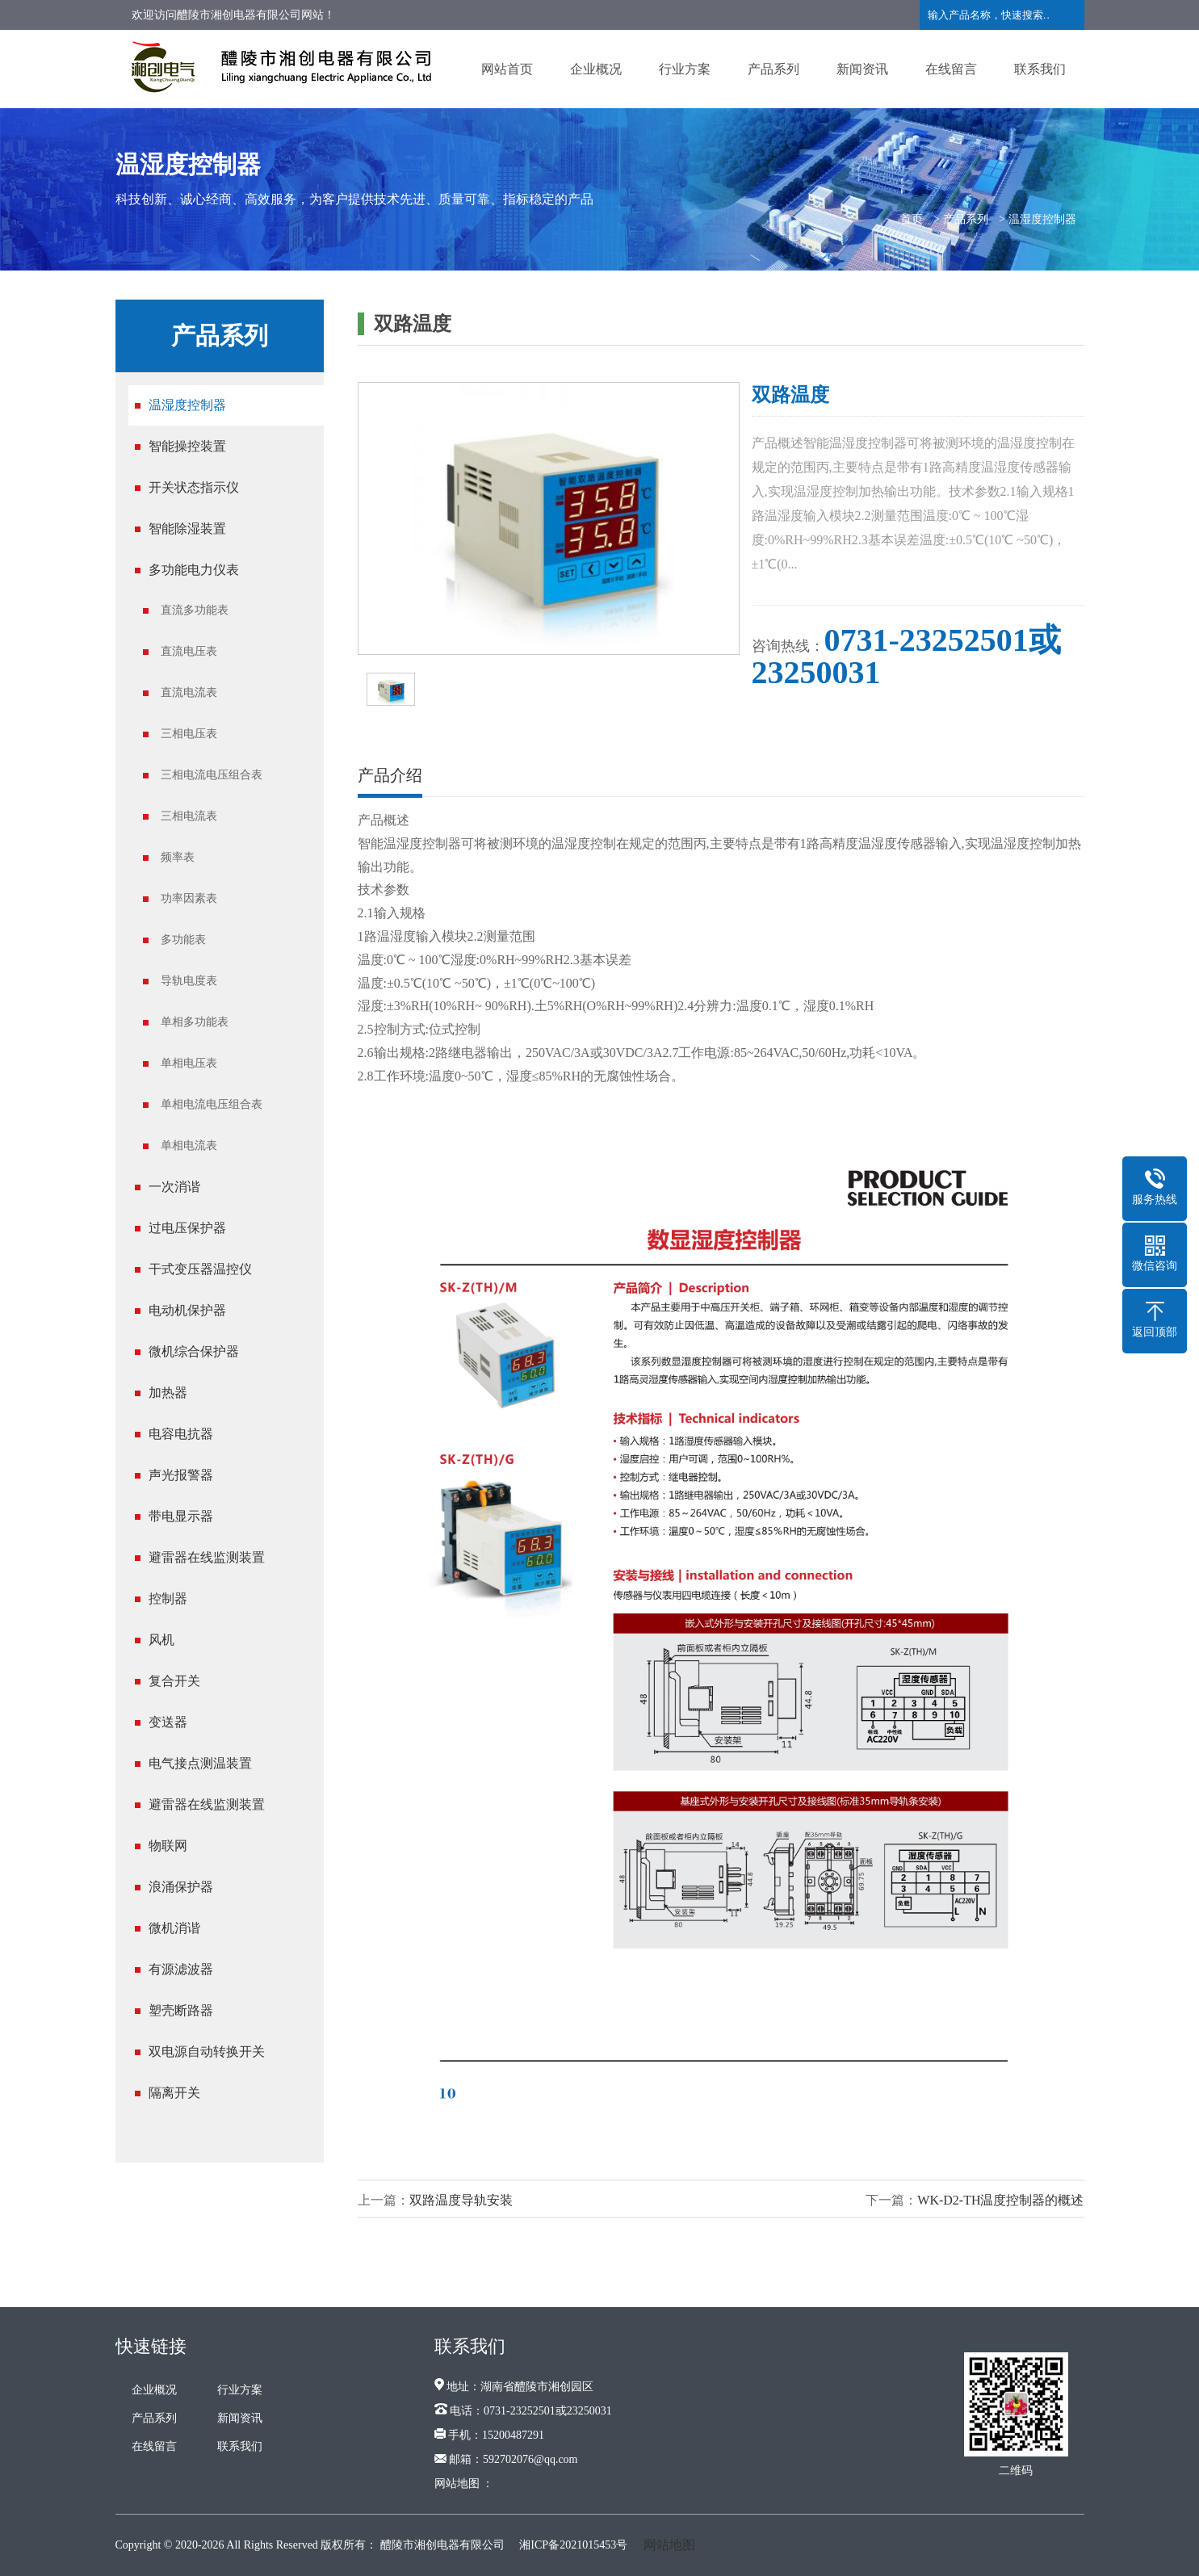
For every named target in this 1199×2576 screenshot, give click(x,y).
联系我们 (1040, 69)
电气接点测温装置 (200, 1763)
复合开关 (174, 1681)
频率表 (178, 857)
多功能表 (183, 939)
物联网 (168, 1845)
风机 (161, 1640)
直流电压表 (189, 651)
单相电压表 (189, 1063)
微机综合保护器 (194, 1351)
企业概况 (596, 69)
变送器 (168, 1722)
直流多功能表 (194, 610)
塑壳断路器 (181, 2010)
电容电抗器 (181, 1434)
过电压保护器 (187, 1228)
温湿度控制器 (1042, 219)
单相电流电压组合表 (211, 1104)
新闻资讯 (862, 69)
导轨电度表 (189, 981)
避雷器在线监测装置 (207, 1557)
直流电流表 (189, 692)
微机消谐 (174, 1928)
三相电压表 (189, 734)
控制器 (168, 1598)
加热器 (168, 1392)
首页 (911, 219)
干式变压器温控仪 (200, 1269)
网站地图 (669, 2545)
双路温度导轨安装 (461, 2200)
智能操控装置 (187, 446)
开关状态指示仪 (194, 487)
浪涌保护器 (181, 1887)
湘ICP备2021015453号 (573, 2545)
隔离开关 (174, 2093)
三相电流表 (189, 816)
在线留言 (951, 69)
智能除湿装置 (187, 528)
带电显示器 (181, 1516)
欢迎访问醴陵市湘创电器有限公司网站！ (233, 15)
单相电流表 (189, 1145)
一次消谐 (174, 1187)
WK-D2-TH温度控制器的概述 (1000, 2200)
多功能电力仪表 (194, 570)
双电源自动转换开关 (207, 2051)
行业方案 (685, 69)
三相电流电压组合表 (211, 775)
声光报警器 (181, 1475)
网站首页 (507, 69)
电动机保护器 (187, 1310)
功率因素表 (189, 898)
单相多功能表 (194, 1022)
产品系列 (773, 69)
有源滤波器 (181, 1969)
